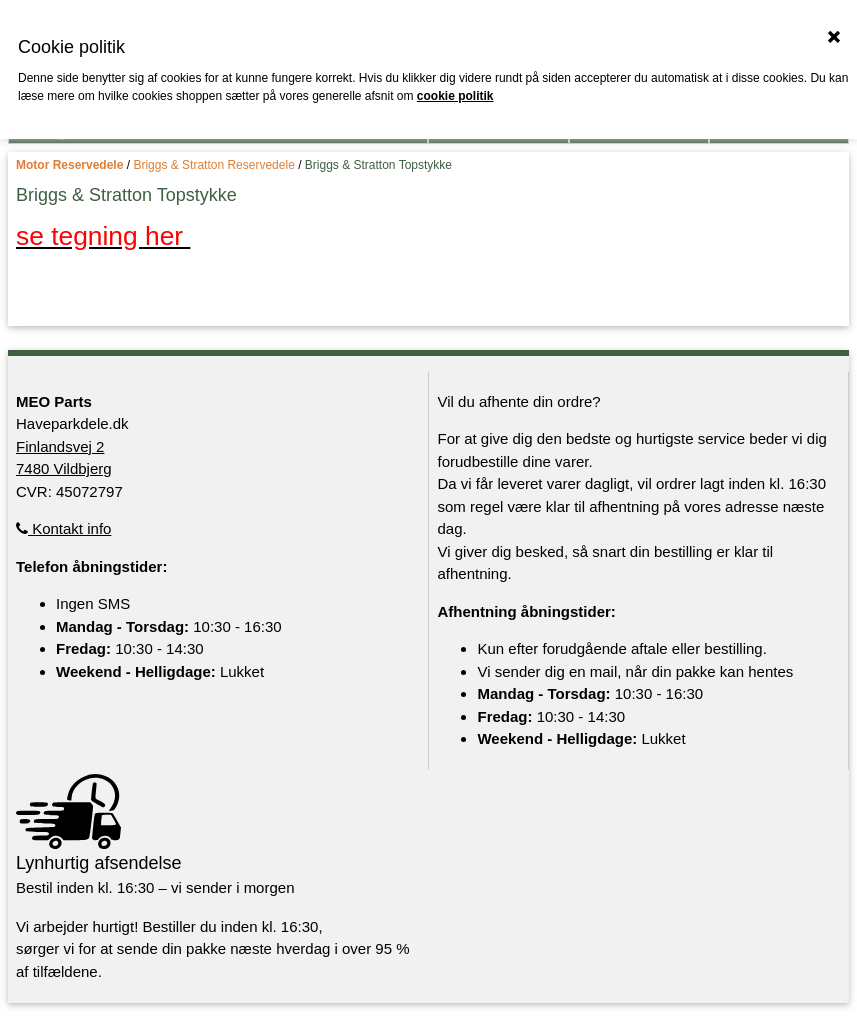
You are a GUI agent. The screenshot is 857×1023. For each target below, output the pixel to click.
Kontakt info (63, 528)
